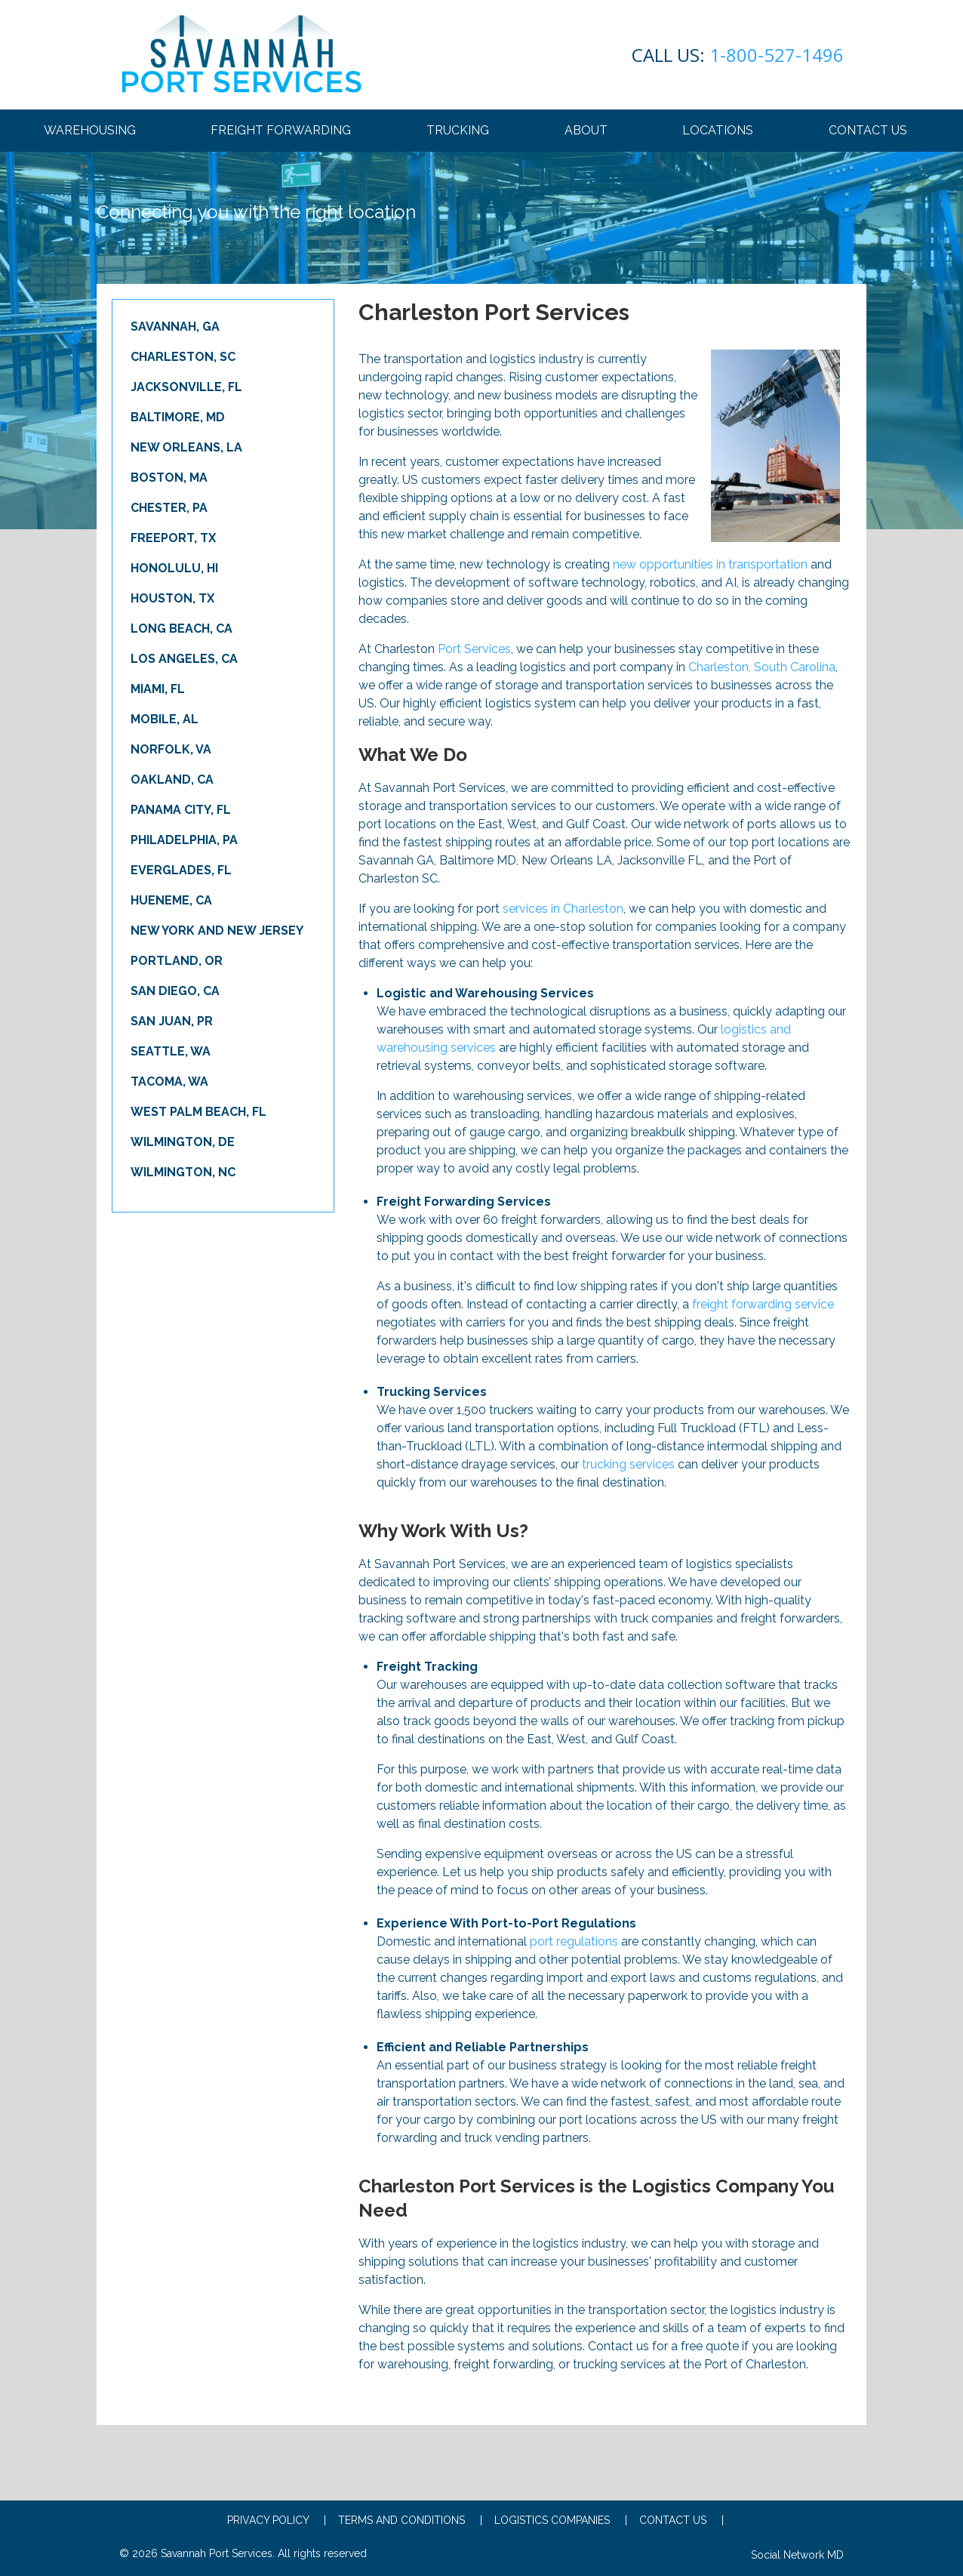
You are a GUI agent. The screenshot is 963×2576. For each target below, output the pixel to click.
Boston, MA (169, 477)
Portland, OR (177, 961)
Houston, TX (172, 598)
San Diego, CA (175, 991)
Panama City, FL (181, 810)
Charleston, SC (183, 357)
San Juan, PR (172, 1021)
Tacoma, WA (169, 1081)
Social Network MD (797, 2555)
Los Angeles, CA (184, 659)
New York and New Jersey (217, 930)
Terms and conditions (410, 2520)
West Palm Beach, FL (198, 1112)
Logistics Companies (560, 2520)
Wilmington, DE (183, 1142)
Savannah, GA (175, 326)
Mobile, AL (164, 719)
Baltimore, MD (178, 417)
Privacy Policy (276, 2520)
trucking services (628, 1464)
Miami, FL (158, 689)
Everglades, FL (181, 870)
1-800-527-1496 (738, 54)
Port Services (474, 649)
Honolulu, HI (174, 568)
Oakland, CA (172, 779)
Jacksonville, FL (186, 387)
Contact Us (681, 2520)
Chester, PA (169, 508)
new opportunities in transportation (710, 564)
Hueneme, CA (171, 900)
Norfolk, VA (171, 749)
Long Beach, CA (181, 628)
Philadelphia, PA (184, 840)
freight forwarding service (763, 1304)
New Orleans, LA (186, 447)
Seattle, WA (171, 1051)
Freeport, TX (173, 538)
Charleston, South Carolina (761, 667)
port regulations (574, 1941)
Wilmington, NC (183, 1172)
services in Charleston (563, 908)
